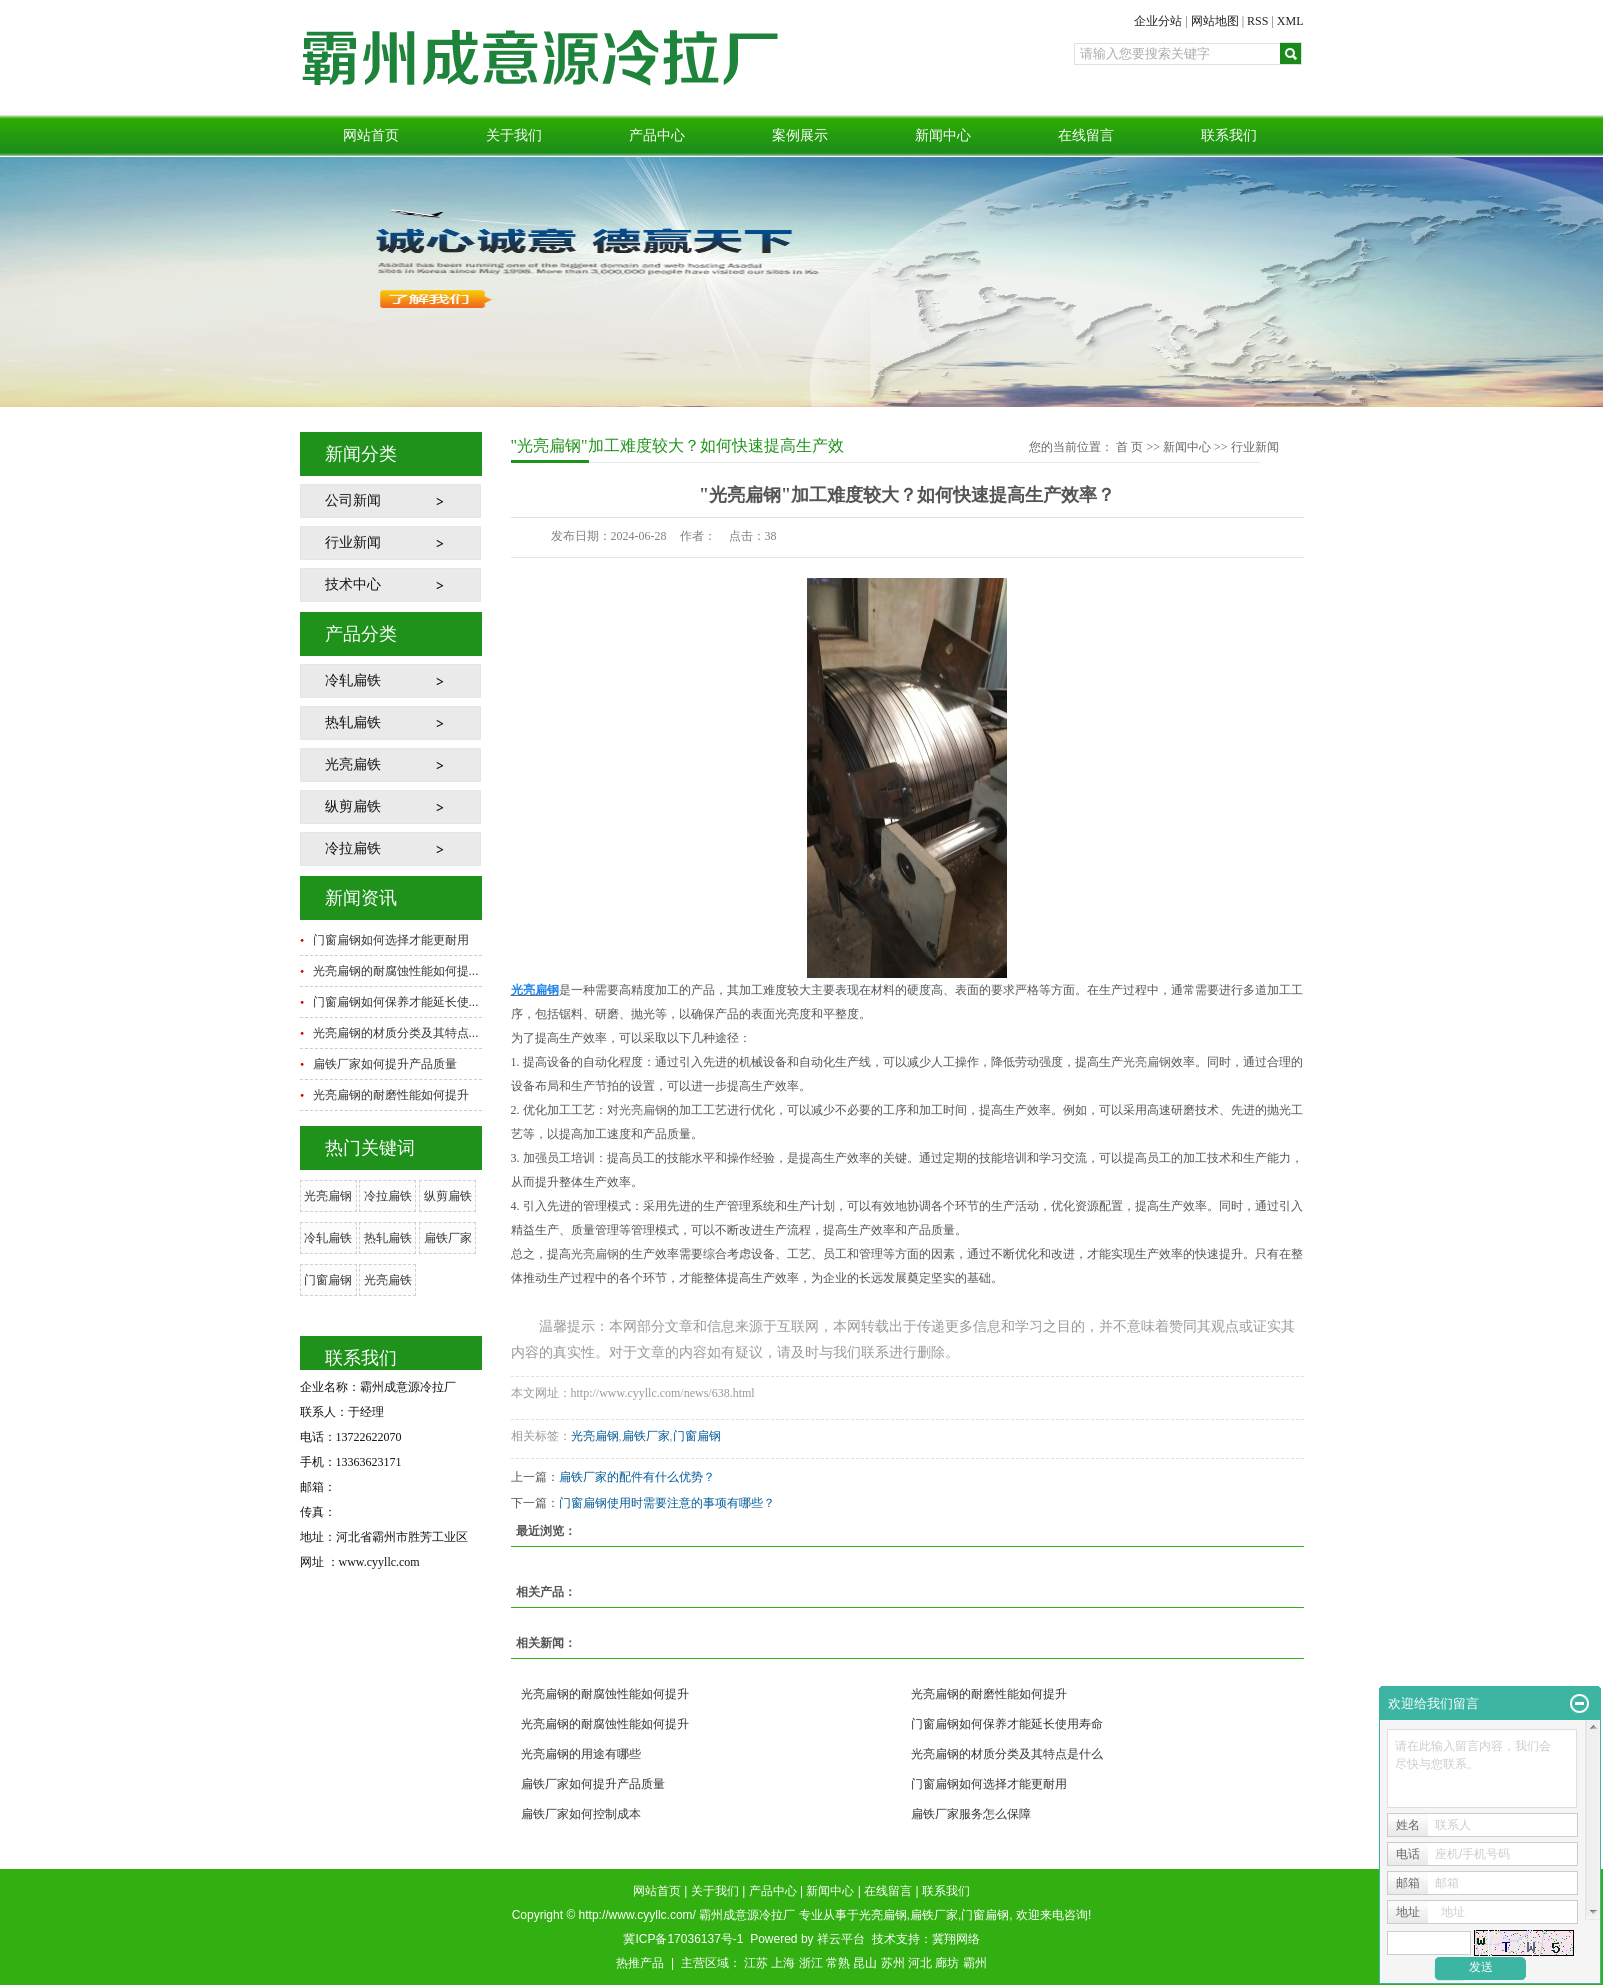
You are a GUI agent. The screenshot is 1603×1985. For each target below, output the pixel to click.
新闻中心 (943, 135)
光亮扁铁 (353, 764)
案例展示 (800, 135)
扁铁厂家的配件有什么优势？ (637, 1477)
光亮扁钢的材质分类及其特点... (396, 1033)
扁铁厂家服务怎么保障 (971, 1814)
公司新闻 (353, 500)
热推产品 (640, 1963)
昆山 (865, 1963)
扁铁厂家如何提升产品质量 (385, 1064)
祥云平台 (841, 1939)
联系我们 (1229, 135)
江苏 (756, 1963)
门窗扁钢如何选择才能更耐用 (391, 940)
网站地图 (1215, 21)
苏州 (893, 1963)
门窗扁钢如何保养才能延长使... (396, 1002)
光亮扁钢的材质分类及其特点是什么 (1007, 1754)
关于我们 (514, 135)
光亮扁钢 (328, 1196)
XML (1290, 21)
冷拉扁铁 (353, 848)
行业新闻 (353, 542)
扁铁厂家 (448, 1238)
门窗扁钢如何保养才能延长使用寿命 (1007, 1724)
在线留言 (1086, 135)
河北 (920, 1963)
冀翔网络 (956, 1939)
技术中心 (353, 584)
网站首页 (371, 135)
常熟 (838, 1963)
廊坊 (947, 1963)
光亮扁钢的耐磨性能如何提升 (391, 1095)
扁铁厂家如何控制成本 (581, 1814)
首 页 (1129, 447)
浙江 (811, 1963)
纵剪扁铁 (353, 806)
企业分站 (1158, 21)
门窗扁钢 (328, 1280)
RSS (1257, 21)
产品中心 (657, 135)
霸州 (975, 1963)
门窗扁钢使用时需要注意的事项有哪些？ (667, 1503)
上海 (783, 1963)
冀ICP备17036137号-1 (683, 1939)
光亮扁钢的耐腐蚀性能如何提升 (605, 1694)
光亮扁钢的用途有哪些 (581, 1754)
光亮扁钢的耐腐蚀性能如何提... (396, 971)
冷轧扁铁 (353, 680)
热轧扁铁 (353, 722)
